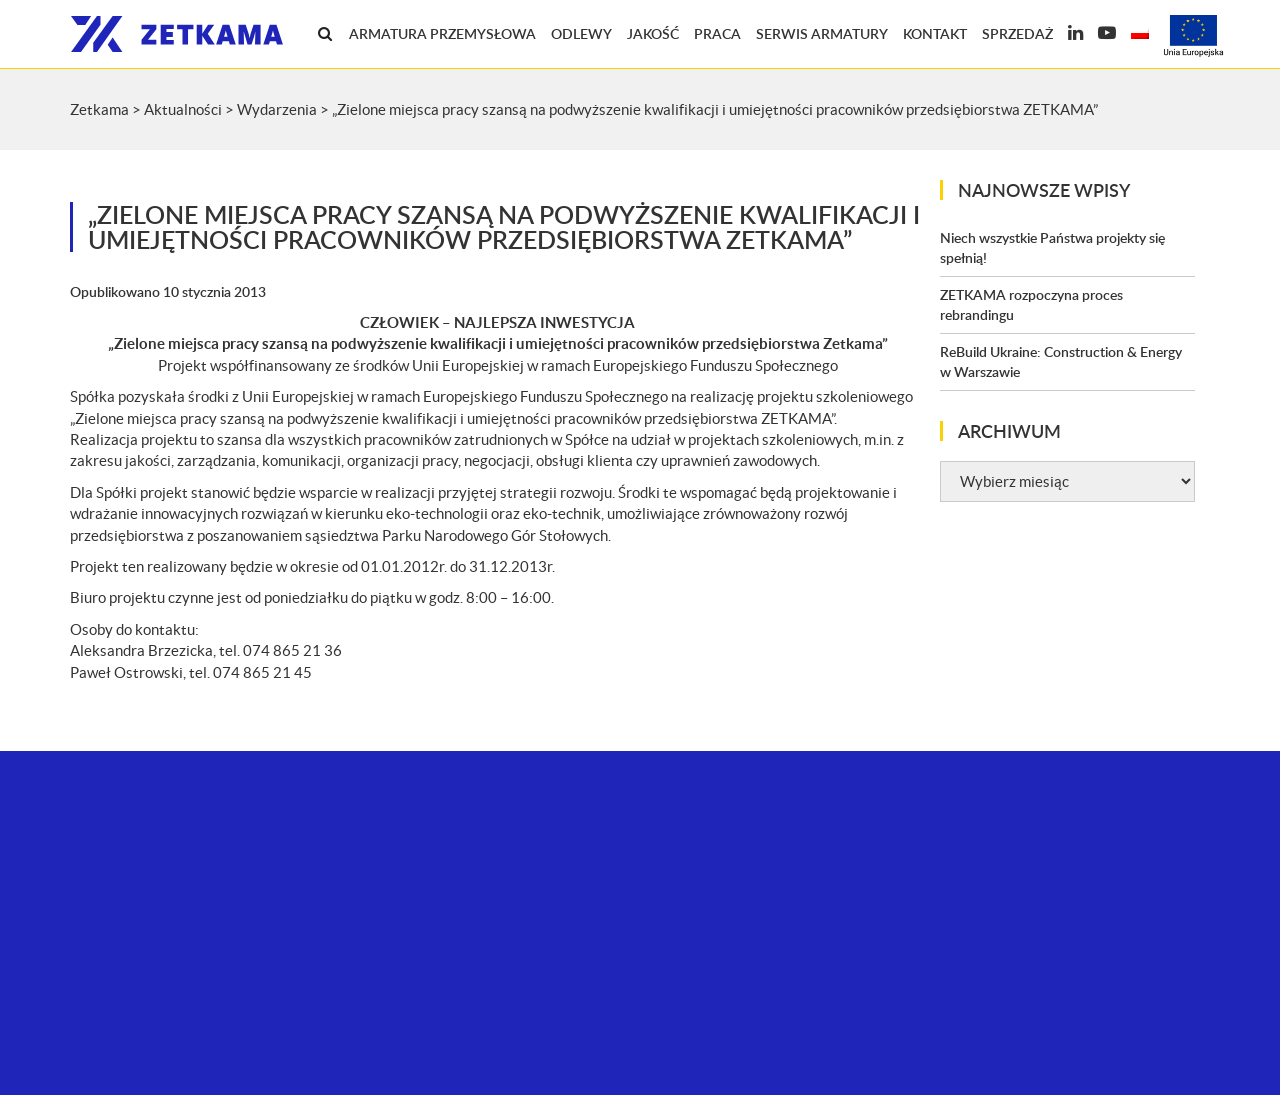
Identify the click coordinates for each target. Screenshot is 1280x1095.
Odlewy (581, 33)
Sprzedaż (1017, 33)
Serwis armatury (822, 33)
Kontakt (935, 33)
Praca (717, 33)
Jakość (653, 33)
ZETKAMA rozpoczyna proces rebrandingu (1031, 304)
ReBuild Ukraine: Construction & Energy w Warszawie (1061, 361)
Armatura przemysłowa (442, 33)
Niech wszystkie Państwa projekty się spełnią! (1052, 247)
